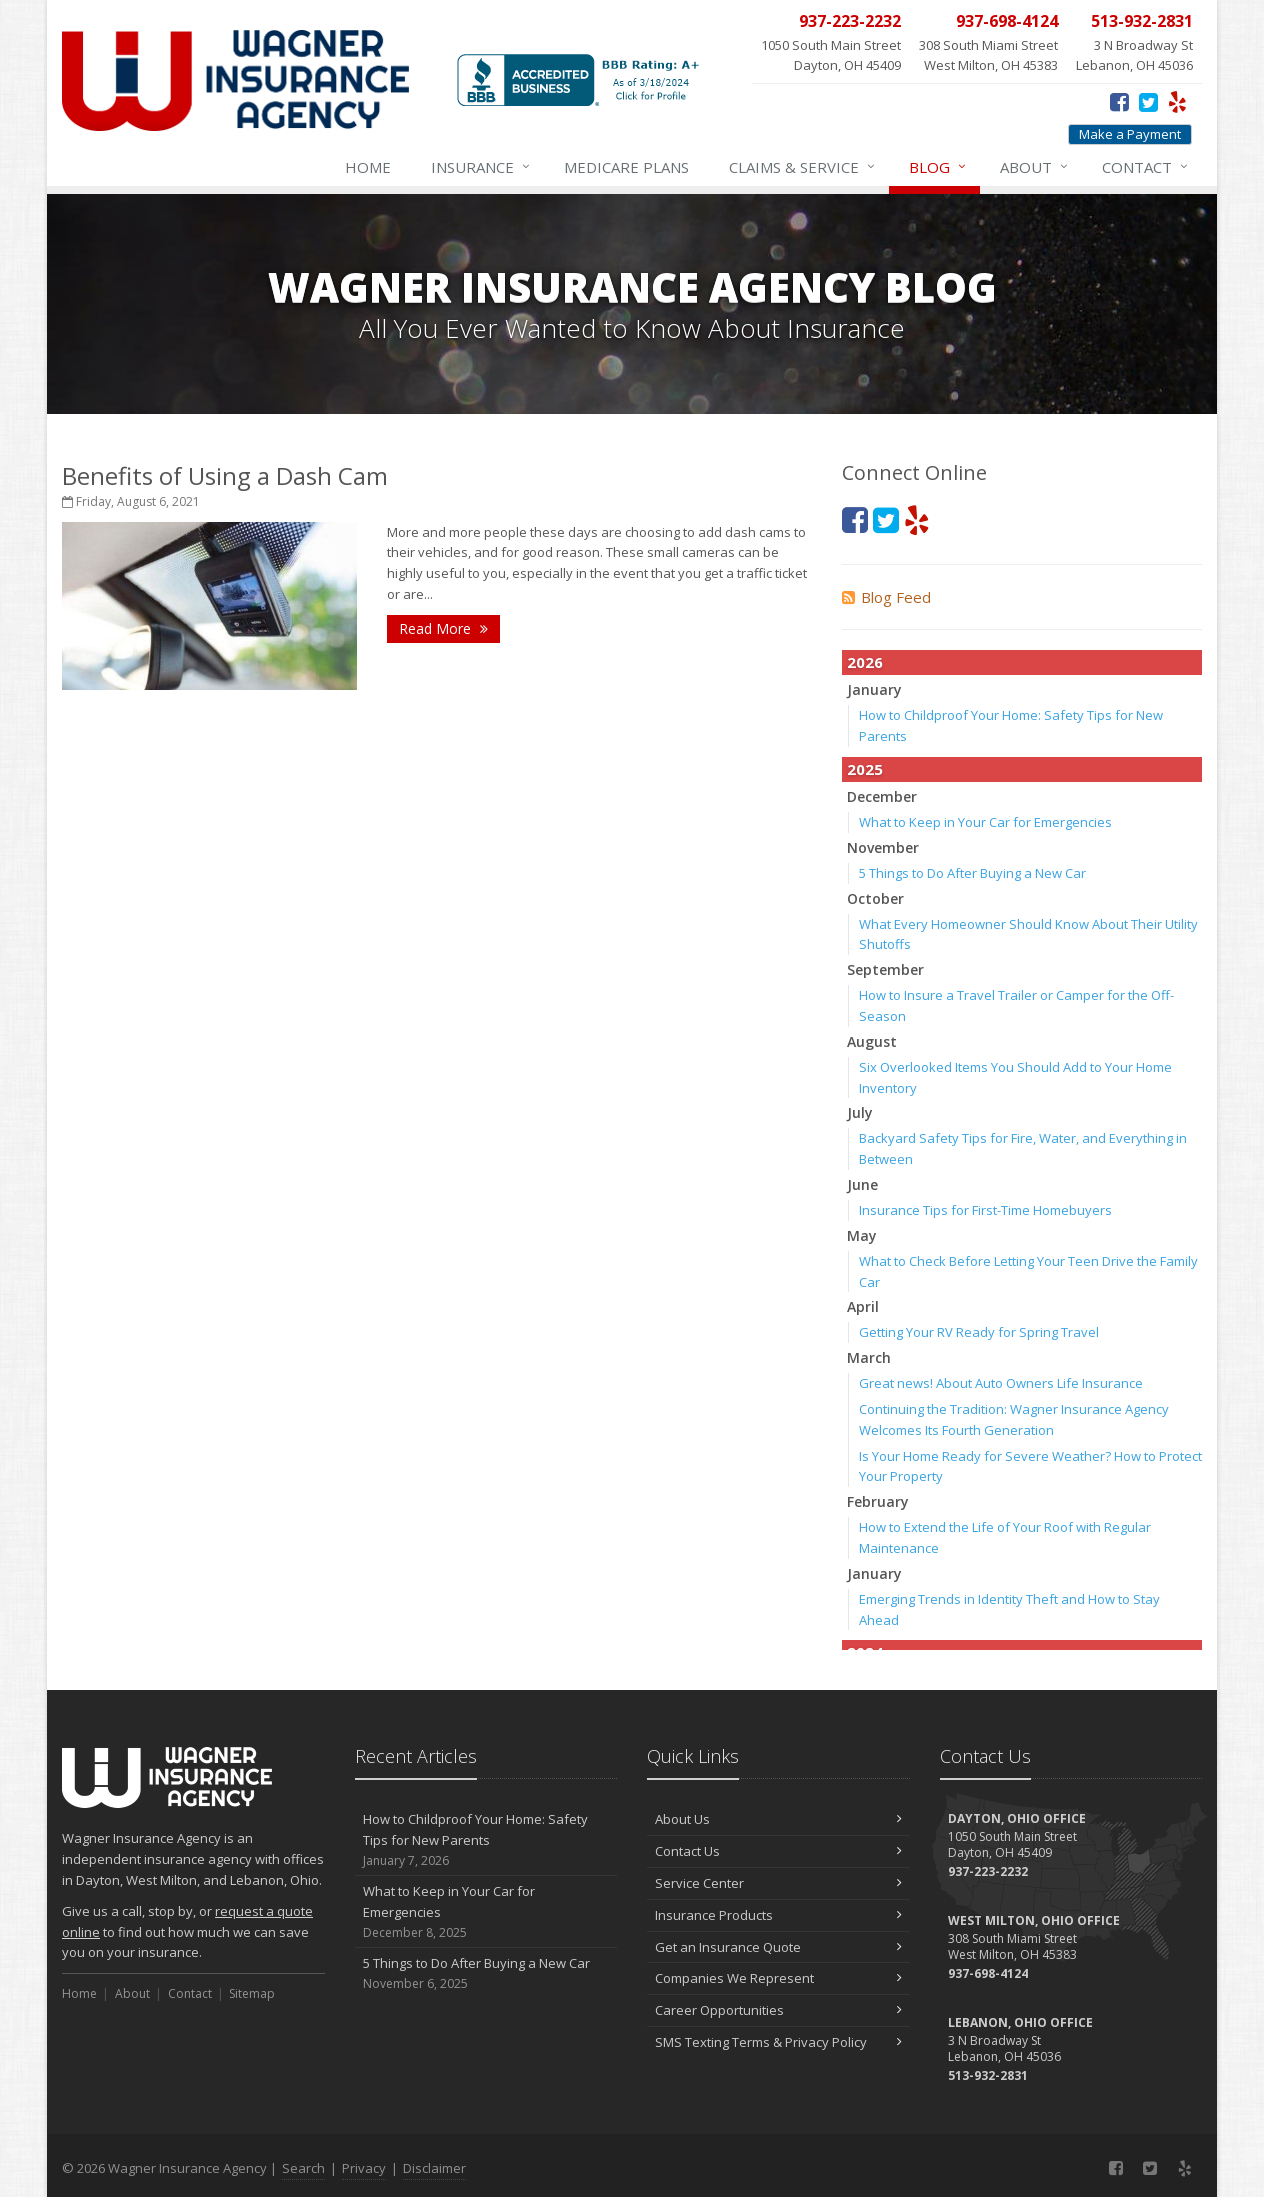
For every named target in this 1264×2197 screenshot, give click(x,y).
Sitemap (252, 1993)
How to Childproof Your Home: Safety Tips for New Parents (486, 1840)
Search (303, 2168)
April (863, 1306)
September (885, 969)
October (875, 898)
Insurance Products (778, 1915)
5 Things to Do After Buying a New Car (972, 873)
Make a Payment (1130, 134)
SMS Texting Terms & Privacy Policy (778, 2042)
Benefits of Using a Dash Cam (225, 475)
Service (803, 167)
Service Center (778, 1883)
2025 (865, 769)
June (862, 1184)
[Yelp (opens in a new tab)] (1177, 101)
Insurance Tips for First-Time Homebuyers (985, 1210)
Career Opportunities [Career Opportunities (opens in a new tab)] (778, 2010)
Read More (443, 628)
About (1035, 167)
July (860, 1112)
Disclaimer (434, 2168)
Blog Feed (886, 597)
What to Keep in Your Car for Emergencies (985, 822)
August (872, 1041)
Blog (938, 167)
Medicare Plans (626, 167)
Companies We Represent (778, 1978)
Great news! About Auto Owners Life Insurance (1001, 1383)
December (882, 796)
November (883, 847)
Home (368, 167)
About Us (778, 1819)
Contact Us (778, 1851)
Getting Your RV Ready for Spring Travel (979, 1332)
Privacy (364, 2168)
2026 (865, 662)
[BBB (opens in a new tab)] (582, 89)
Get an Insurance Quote (778, 1947)
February (878, 1501)
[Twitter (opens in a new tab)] (1148, 101)
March (869, 1357)
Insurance (481, 167)
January (874, 689)
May (862, 1235)
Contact (1146, 167)
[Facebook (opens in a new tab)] (1119, 101)
